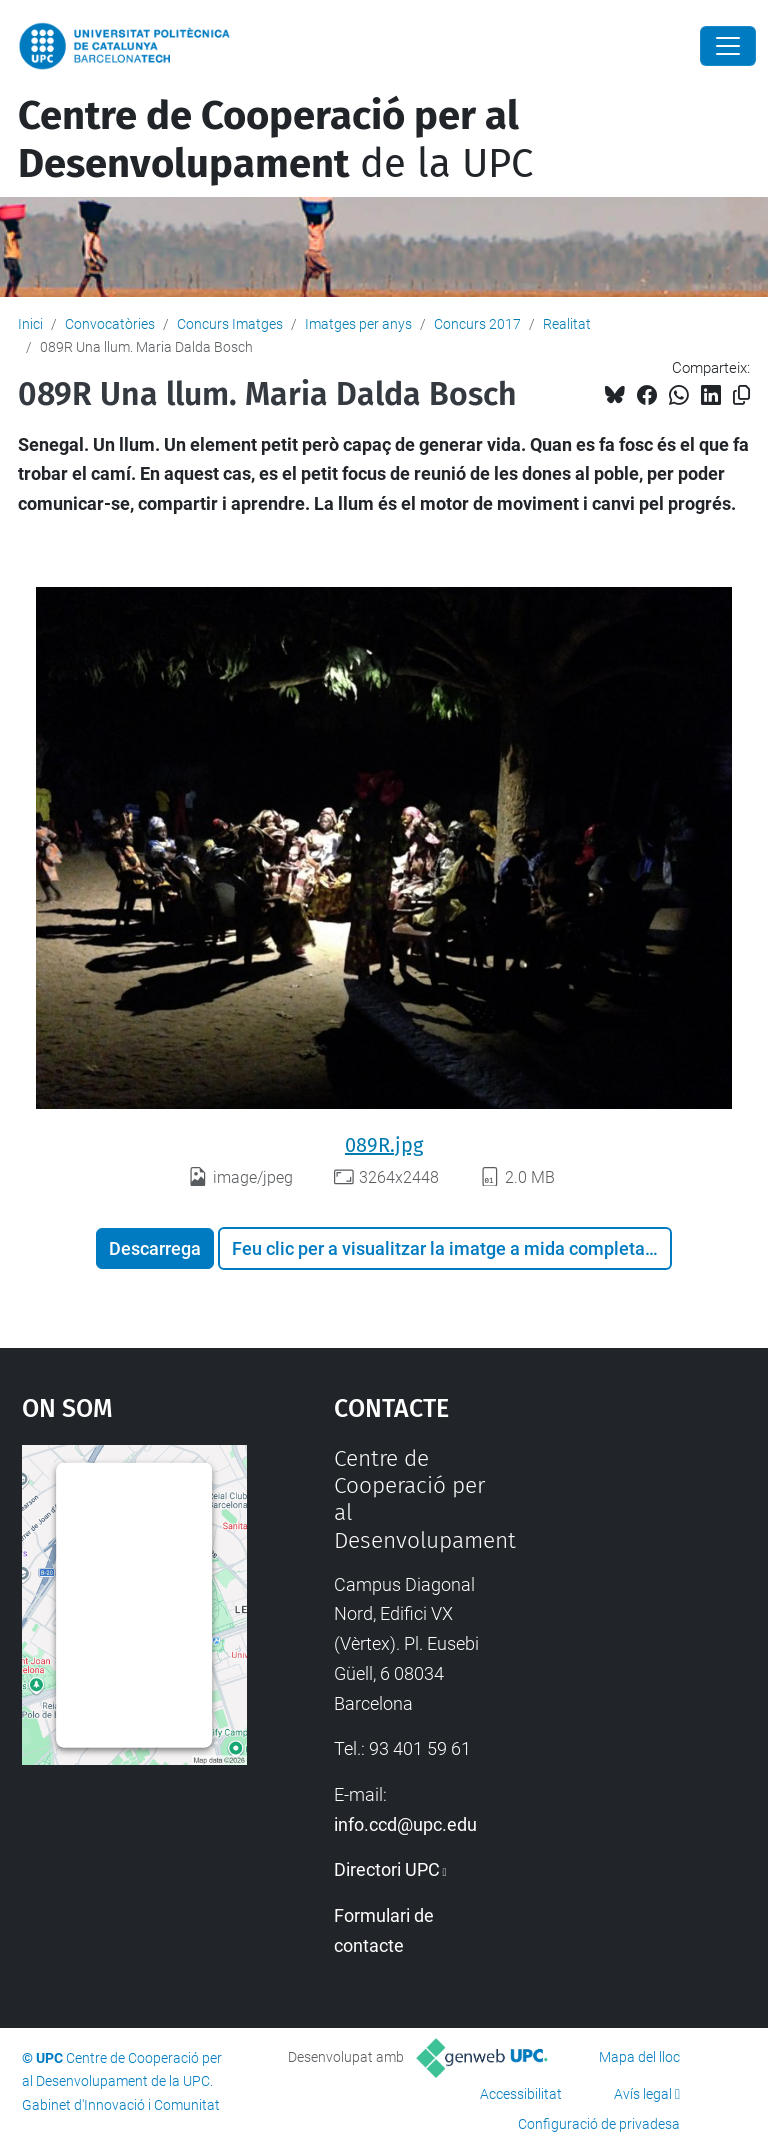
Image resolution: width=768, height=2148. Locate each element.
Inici (30, 324)
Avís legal (643, 2094)
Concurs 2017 (477, 324)
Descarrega (155, 1248)
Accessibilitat (521, 2094)
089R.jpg (384, 1145)
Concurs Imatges (230, 324)
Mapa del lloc (639, 2057)
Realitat (567, 324)
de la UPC (275, 140)
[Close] (728, 46)
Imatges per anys (358, 324)
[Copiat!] (741, 395)
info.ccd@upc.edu (405, 1824)
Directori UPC (387, 1869)
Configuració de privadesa (599, 2124)
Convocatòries (110, 324)
